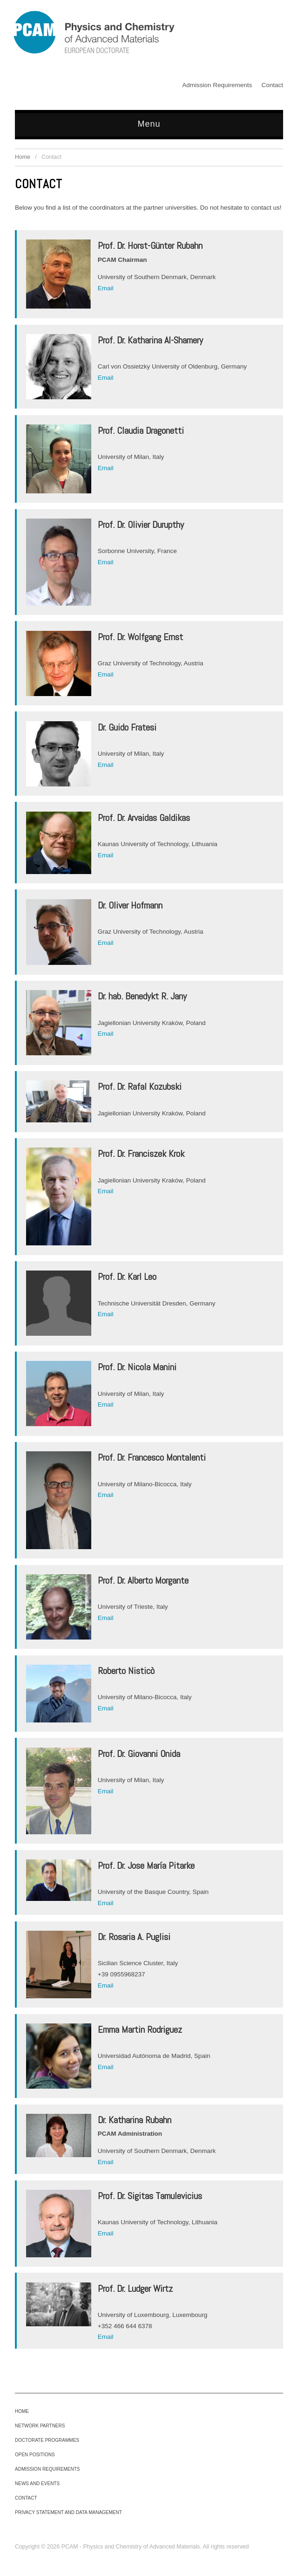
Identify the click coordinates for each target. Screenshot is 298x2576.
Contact (272, 85)
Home (22, 157)
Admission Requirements (217, 85)
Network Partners (40, 2425)
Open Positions (35, 2454)
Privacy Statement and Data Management (68, 2512)
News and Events (37, 2483)
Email (106, 288)
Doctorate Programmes (47, 2440)
